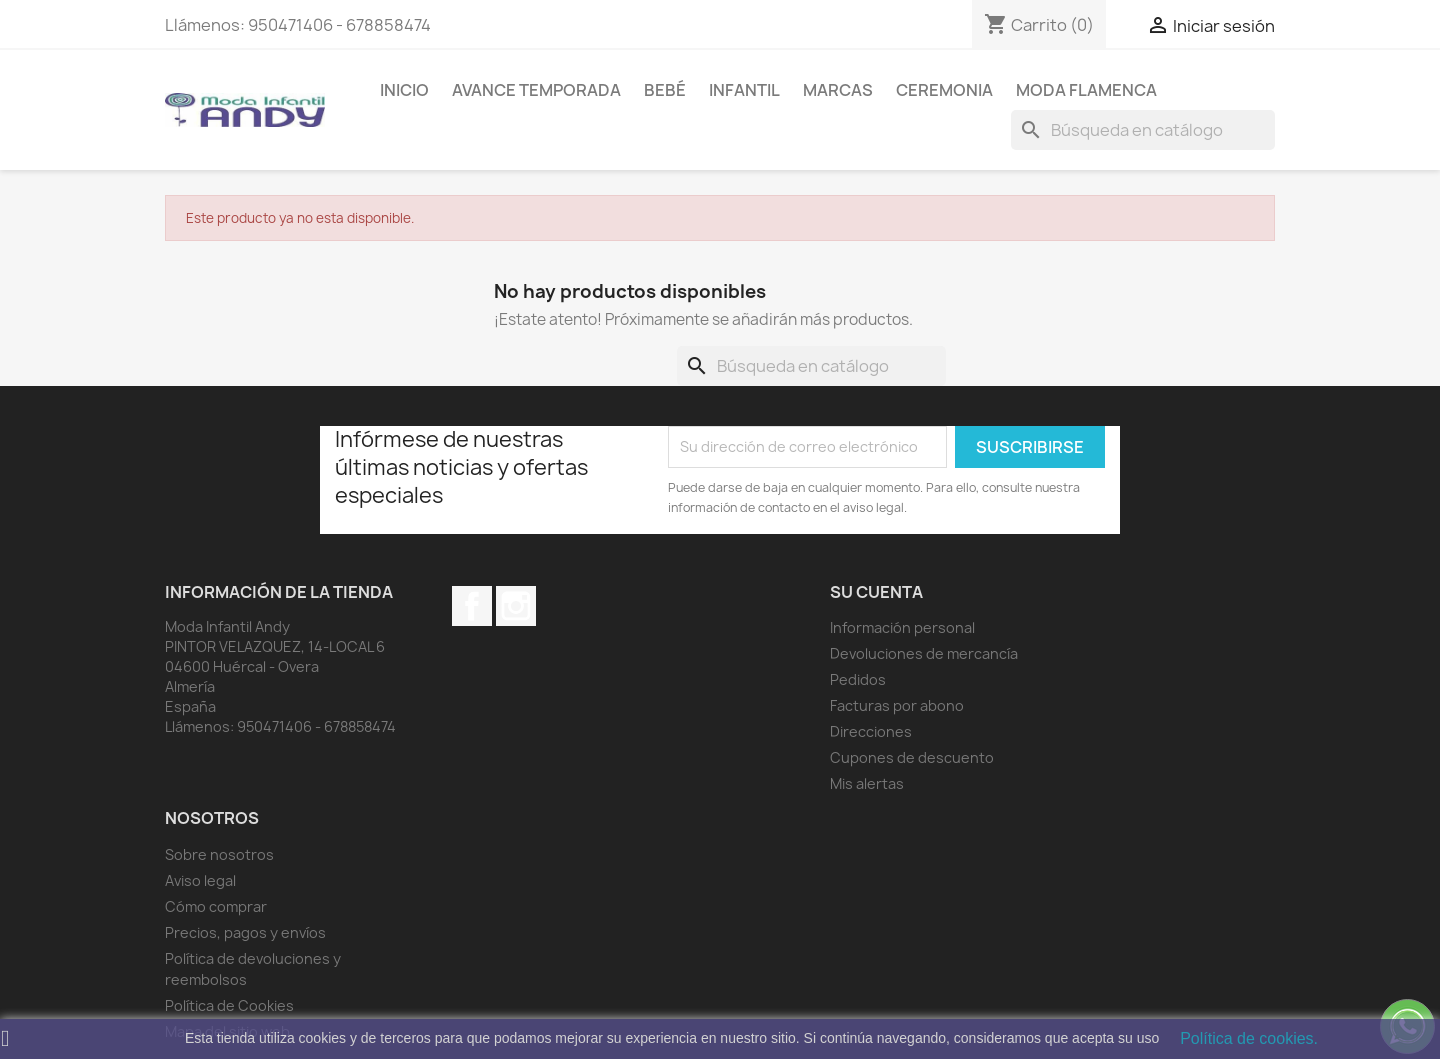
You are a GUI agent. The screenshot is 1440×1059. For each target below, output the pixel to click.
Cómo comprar (216, 906)
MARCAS (838, 90)
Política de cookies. (1249, 1038)
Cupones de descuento (912, 757)
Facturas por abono (897, 705)
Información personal (902, 627)
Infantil (744, 90)
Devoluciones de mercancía (924, 653)
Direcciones (871, 731)
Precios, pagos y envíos (245, 932)
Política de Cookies (229, 1005)
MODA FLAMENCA (1086, 90)
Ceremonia (944, 90)
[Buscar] (1143, 130)
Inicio (404, 90)
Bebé (665, 90)
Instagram (516, 606)
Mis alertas (867, 783)
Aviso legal (200, 880)
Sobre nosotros (219, 854)
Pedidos (858, 679)
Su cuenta (876, 592)
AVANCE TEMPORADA (536, 90)
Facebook (472, 606)
